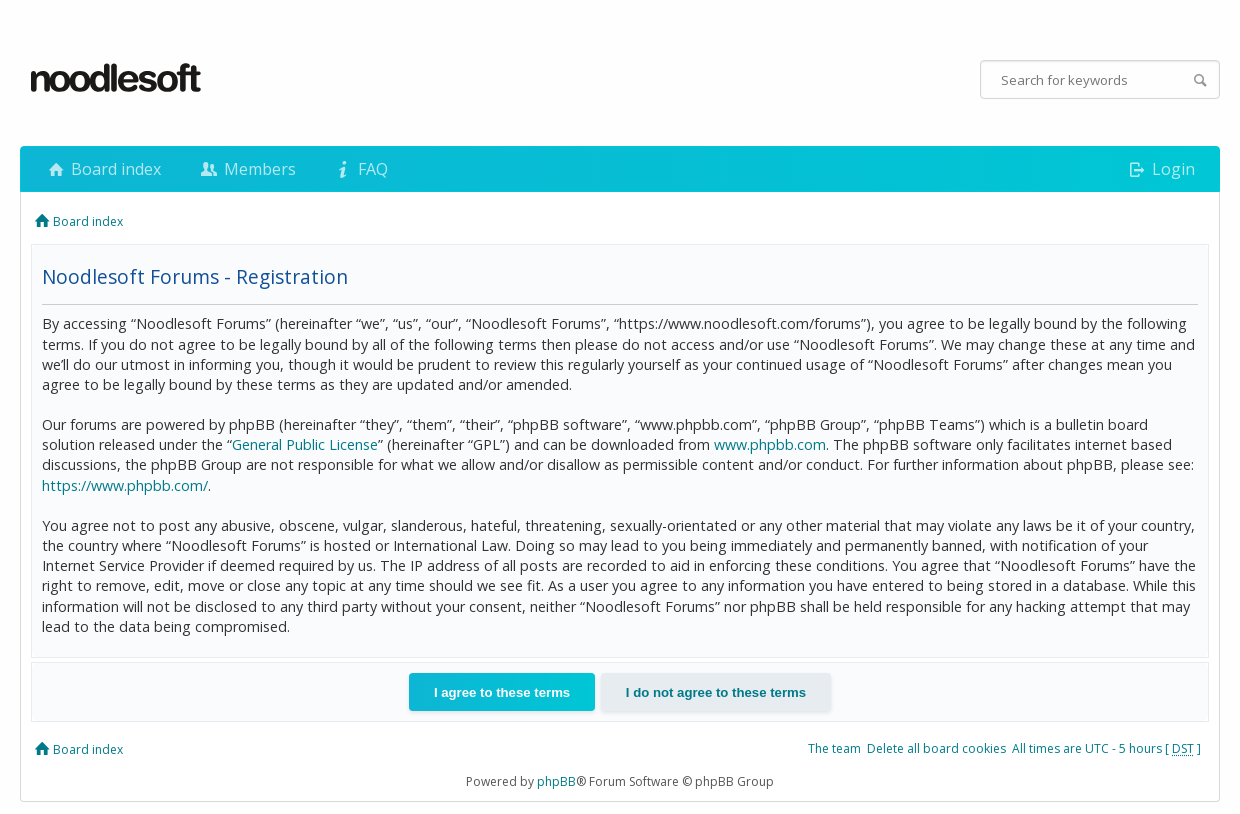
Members (246, 169)
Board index (103, 169)
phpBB (556, 781)
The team (834, 748)
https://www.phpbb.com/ (125, 485)
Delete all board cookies (936, 748)
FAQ (360, 169)
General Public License (305, 444)
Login (1160, 169)
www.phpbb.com (770, 444)
